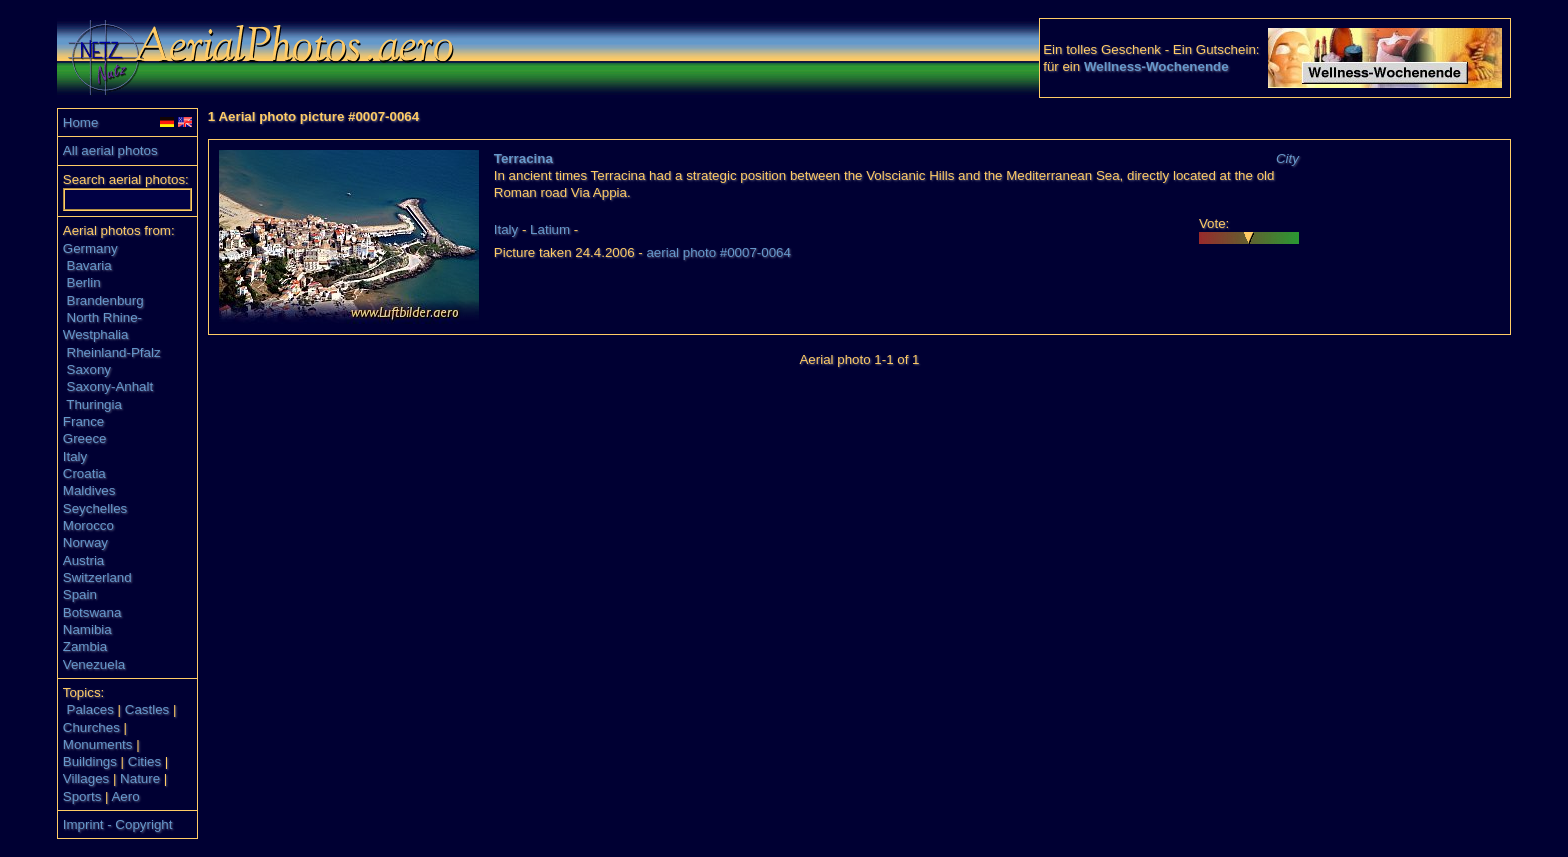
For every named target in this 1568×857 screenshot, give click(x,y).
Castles (147, 709)
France (83, 421)
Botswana (92, 612)
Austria (83, 560)
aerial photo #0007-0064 (718, 252)
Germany (90, 248)
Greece (85, 438)
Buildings (90, 761)
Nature (140, 778)
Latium (550, 229)
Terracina (523, 158)
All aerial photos (110, 150)
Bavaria (89, 265)
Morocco (88, 525)
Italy (75, 456)
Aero (125, 796)
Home (81, 122)
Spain (80, 594)
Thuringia (94, 404)
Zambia (85, 646)
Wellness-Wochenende (1156, 66)
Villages (86, 778)
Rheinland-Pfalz (114, 352)
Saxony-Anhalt (110, 386)
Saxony (89, 369)
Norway (85, 542)
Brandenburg (105, 300)
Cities (144, 761)
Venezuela (94, 664)
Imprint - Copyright (118, 824)
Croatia (84, 473)
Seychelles (95, 508)
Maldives (89, 490)
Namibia (87, 629)
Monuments (98, 744)
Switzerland (97, 577)
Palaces (90, 709)
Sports (82, 796)
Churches (91, 727)
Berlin (84, 282)
